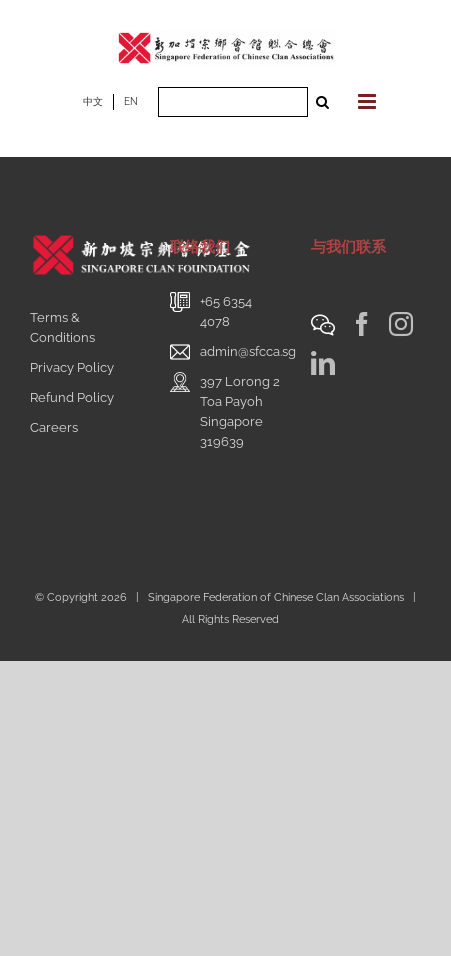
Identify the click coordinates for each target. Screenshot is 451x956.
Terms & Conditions (62, 327)
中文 (93, 101)
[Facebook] (362, 324)
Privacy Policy (72, 367)
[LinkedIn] (323, 363)
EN (131, 101)
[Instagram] (401, 324)
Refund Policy (72, 397)
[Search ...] (233, 102)
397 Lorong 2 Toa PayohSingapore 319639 (240, 411)
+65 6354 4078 (226, 311)
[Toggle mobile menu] (368, 101)
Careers (54, 427)
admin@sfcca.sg (248, 351)
